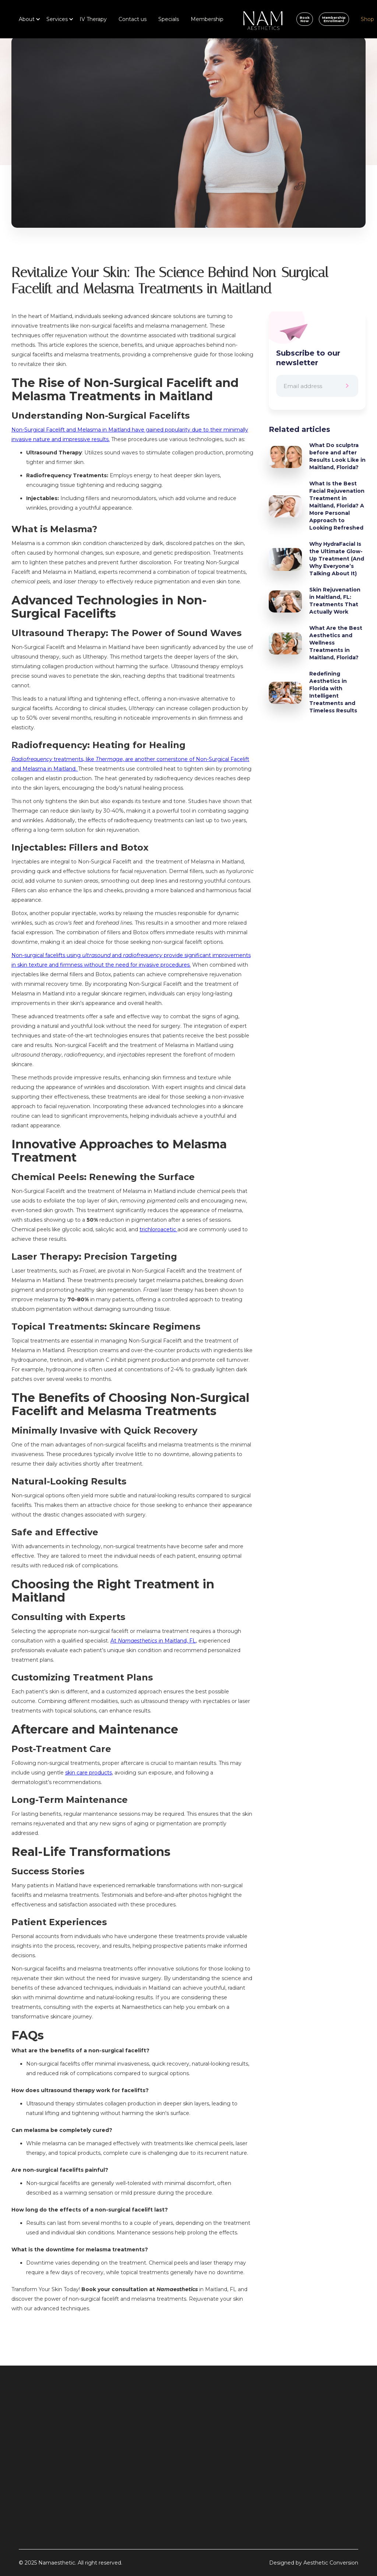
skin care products (88, 1772)
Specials (168, 19)
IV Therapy (93, 19)
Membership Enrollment (334, 19)
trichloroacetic (158, 1229)
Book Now (305, 19)
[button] (26, 19)
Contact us (133, 19)
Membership (207, 19)
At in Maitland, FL (153, 1640)
